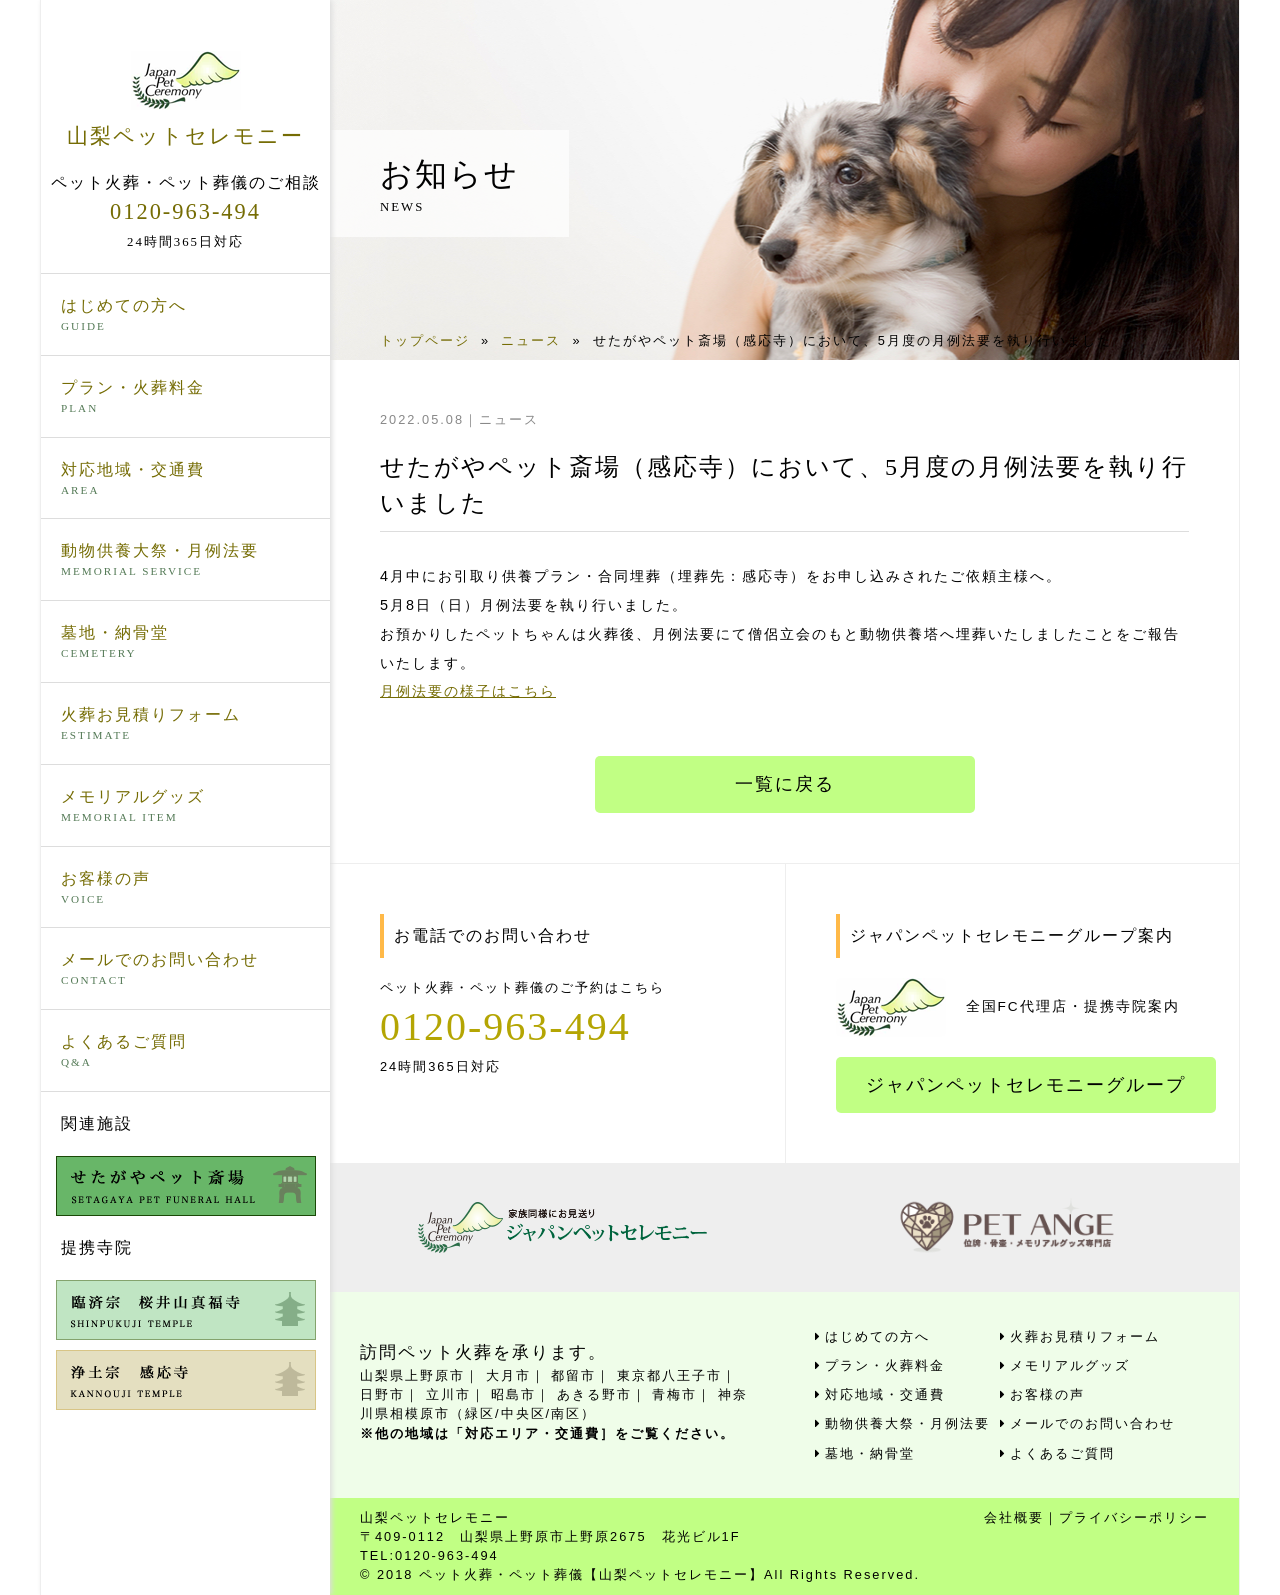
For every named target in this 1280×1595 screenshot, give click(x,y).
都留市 (573, 1375)
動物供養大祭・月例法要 (185, 561)
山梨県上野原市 (412, 1375)
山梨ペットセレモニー (185, 99)
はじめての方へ (185, 316)
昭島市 (513, 1394)
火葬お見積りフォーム (185, 725)
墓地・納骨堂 (185, 643)
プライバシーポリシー (1134, 1517)
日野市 (382, 1394)
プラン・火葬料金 (185, 398)
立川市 (448, 1394)
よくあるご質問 (185, 1052)
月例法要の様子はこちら (468, 691)
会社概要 (1014, 1517)
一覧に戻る (785, 784)
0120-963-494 (185, 211)
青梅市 (674, 1394)
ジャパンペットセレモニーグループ (1026, 1085)
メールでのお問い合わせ (185, 970)
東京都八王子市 (669, 1375)
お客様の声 (185, 889)
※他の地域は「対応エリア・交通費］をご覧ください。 (547, 1433)
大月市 (508, 1375)
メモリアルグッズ (185, 807)
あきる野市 (594, 1394)
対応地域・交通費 (185, 480)
